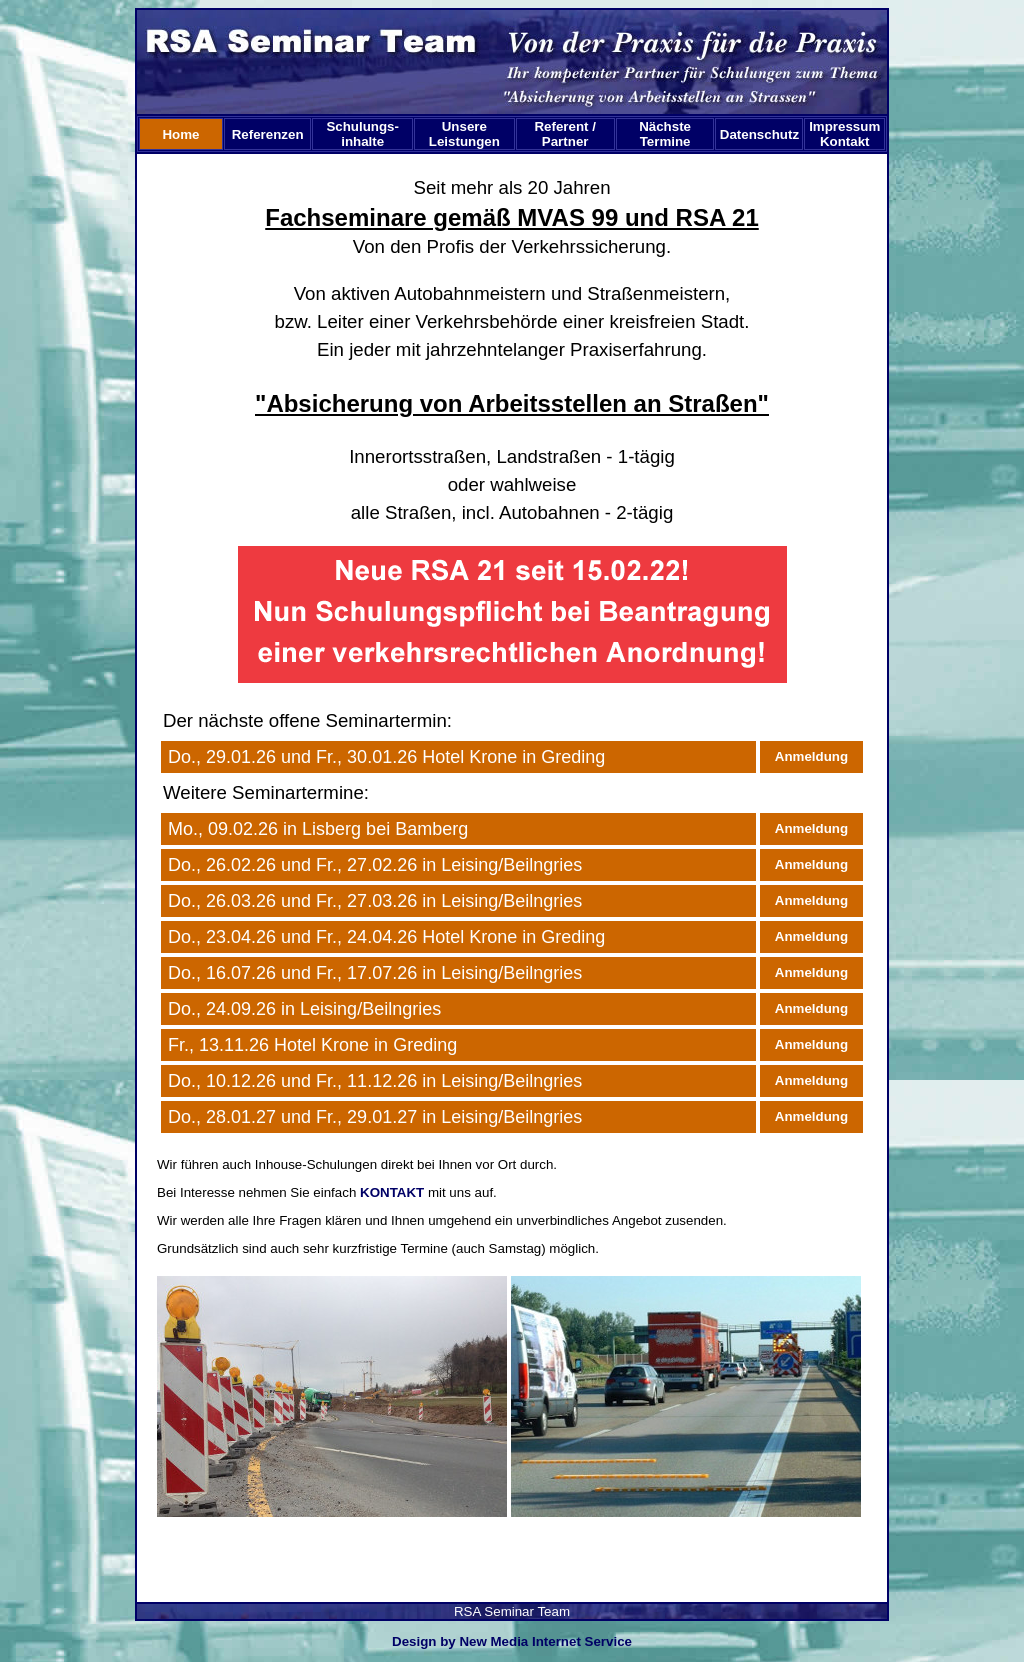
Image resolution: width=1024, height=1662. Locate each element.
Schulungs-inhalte (362, 134)
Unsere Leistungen (464, 134)
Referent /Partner (564, 134)
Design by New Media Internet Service (512, 1641)
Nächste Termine (665, 134)
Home (180, 134)
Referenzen (268, 134)
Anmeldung (811, 756)
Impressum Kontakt (846, 134)
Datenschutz (759, 134)
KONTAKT (392, 1192)
